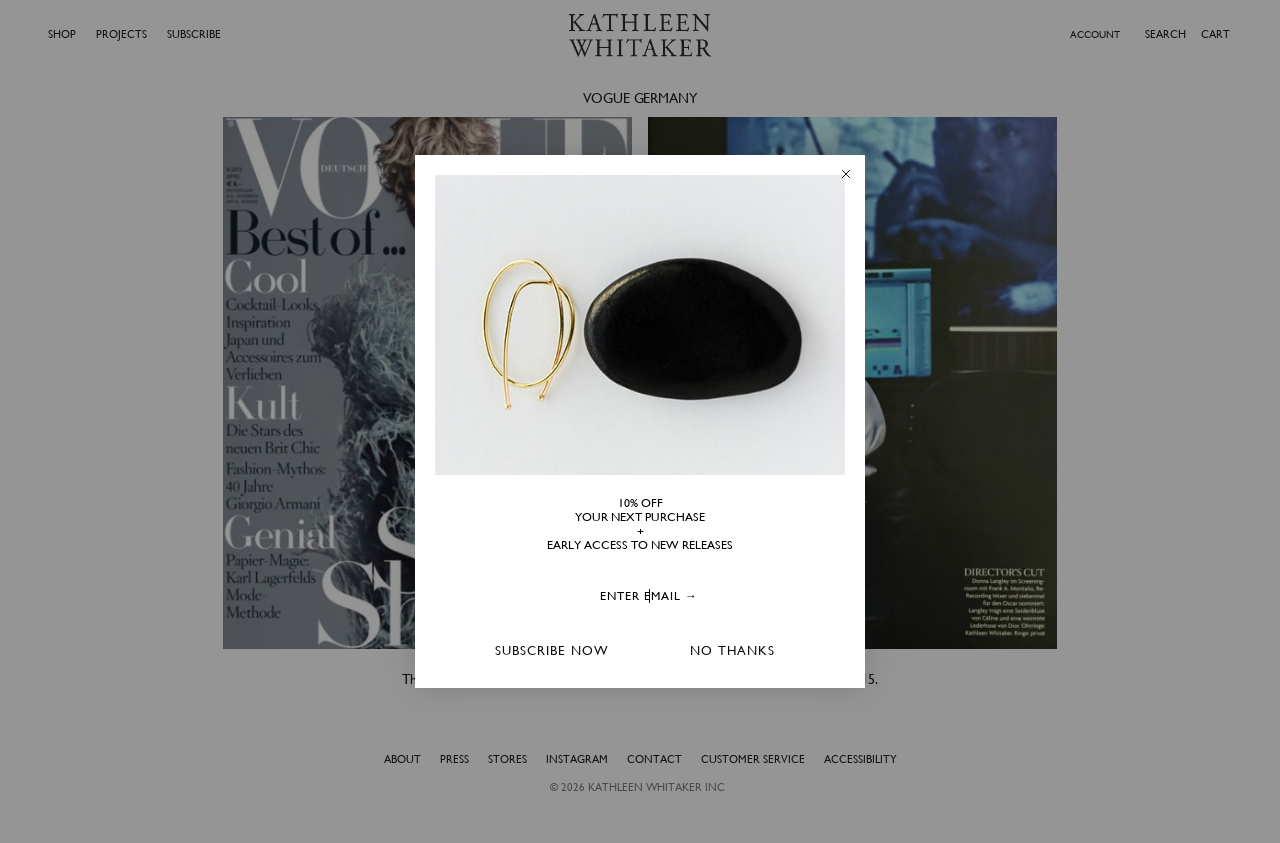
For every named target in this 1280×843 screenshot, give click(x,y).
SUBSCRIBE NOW (552, 650)
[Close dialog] (846, 174)
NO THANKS (732, 650)
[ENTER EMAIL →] (649, 597)
